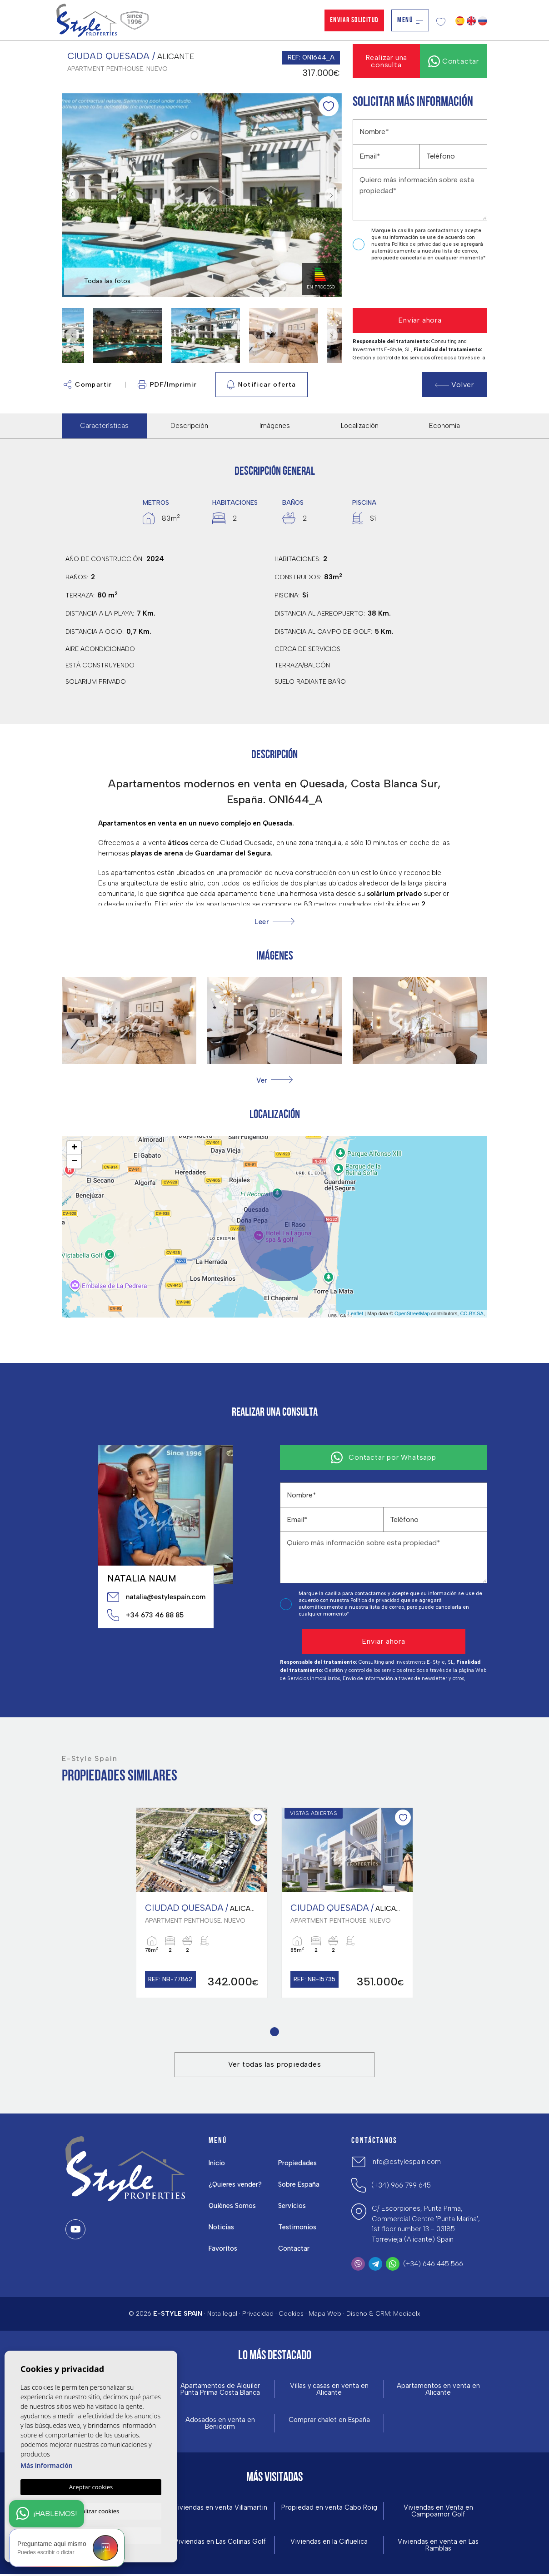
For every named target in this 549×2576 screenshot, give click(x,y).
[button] (274, 1080)
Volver (454, 384)
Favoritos (223, 2249)
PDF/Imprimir (167, 384)
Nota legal (222, 2314)
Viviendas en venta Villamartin (220, 2509)
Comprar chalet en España (329, 2420)
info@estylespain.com (406, 2162)
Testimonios (297, 2227)
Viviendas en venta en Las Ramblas (438, 2547)
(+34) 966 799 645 (401, 2186)
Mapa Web (325, 2314)
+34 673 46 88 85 (145, 1615)
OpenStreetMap (412, 1313)
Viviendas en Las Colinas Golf (220, 2543)
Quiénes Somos (233, 2206)
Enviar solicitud (354, 20)
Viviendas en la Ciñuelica (329, 2543)
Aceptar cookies (91, 2486)
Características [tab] (104, 426)
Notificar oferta (261, 384)
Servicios (292, 2206)
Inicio (217, 2163)
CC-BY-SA (472, 1313)
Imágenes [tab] (275, 426)
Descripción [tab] (189, 426)
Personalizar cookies (91, 2510)
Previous (71, 195)
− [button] (74, 1162)
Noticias (222, 2227)
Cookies (291, 2314)
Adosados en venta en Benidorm (220, 2424)
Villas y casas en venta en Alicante (329, 2390)
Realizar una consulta (386, 61)
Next (333, 195)
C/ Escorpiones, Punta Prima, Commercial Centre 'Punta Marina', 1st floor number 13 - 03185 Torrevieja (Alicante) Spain (426, 2224)
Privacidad (258, 2314)
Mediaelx (406, 2314)
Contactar (294, 2249)
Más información (46, 2464)
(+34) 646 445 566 (433, 2264)
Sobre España (299, 2185)
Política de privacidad (417, 244)
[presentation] (401, 285)
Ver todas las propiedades (274, 2064)
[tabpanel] (202, 1903)
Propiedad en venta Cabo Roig (329, 2509)
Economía (444, 426)
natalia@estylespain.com (156, 1596)
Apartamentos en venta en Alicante (438, 2390)
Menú (410, 20)
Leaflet (355, 1313)
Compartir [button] (88, 384)
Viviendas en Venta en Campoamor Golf (438, 2512)
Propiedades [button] (298, 2163)
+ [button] (74, 1148)
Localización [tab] (360, 426)
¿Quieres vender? (236, 2185)
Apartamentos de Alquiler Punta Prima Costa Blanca (220, 2390)
